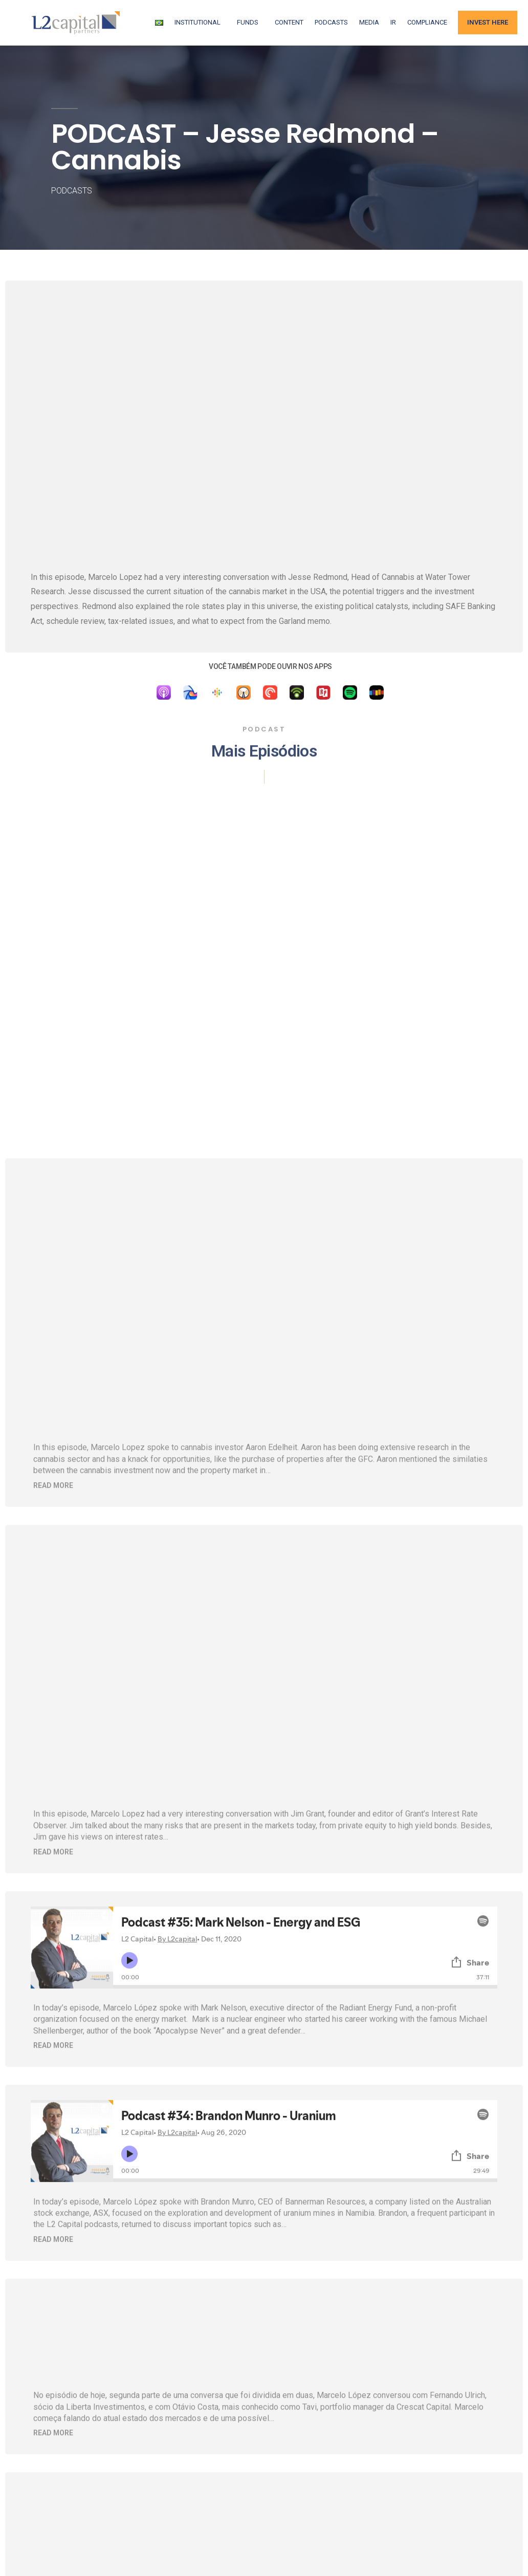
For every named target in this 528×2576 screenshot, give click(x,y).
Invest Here (487, 22)
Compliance (427, 22)
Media (369, 22)
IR (393, 22)
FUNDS (250, 22)
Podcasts (331, 22)
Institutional (200, 22)
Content (289, 22)
